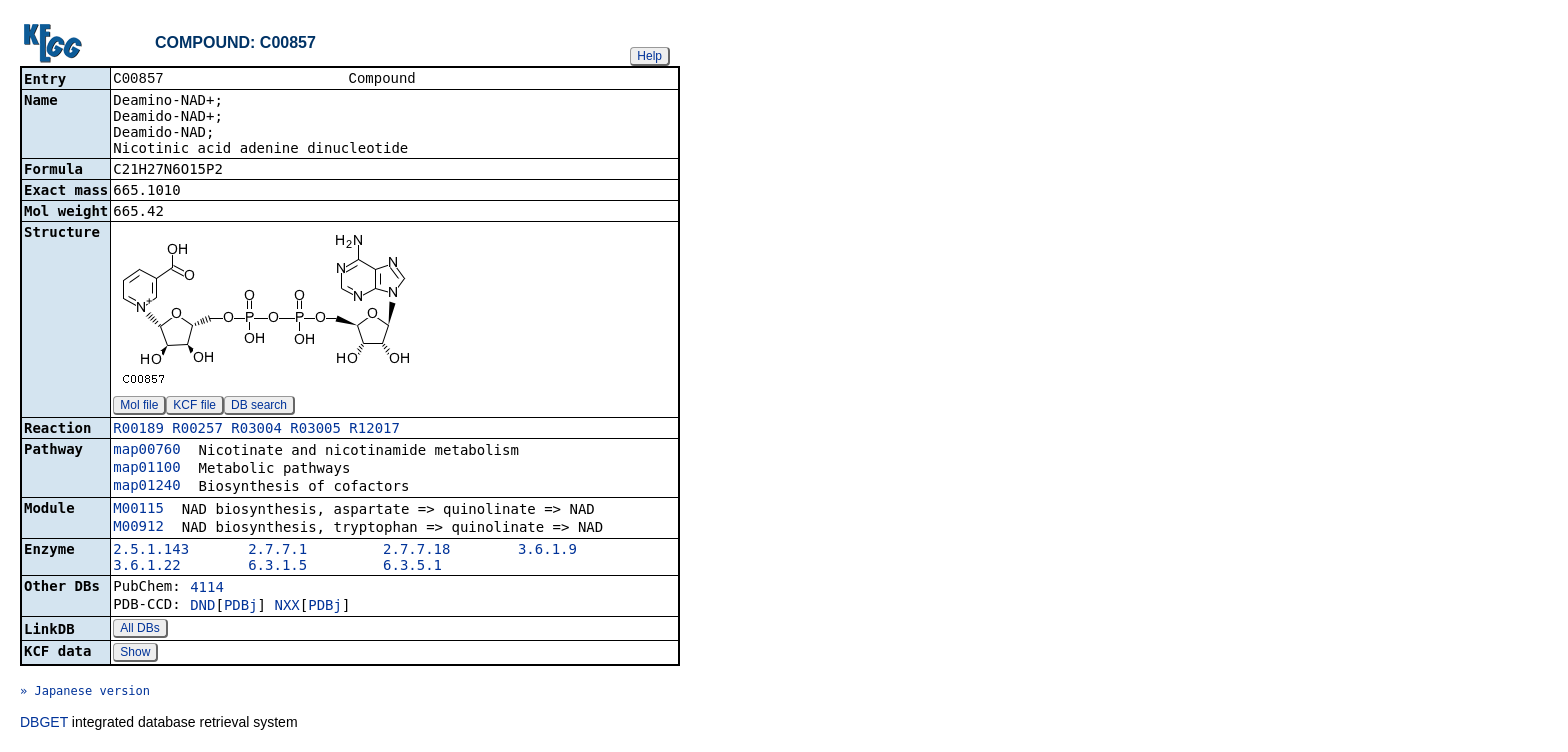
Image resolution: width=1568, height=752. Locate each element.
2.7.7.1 (277, 551)
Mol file (139, 407)
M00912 (138, 528)
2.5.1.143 (151, 551)
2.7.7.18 (416, 551)
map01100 (146, 469)
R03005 (315, 430)
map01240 (146, 487)
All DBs (139, 630)
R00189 (138, 430)
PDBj (241, 607)
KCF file (194, 407)
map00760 (146, 451)
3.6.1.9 (547, 551)
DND (202, 607)
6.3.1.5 (277, 567)
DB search (259, 407)
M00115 (138, 510)
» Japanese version (85, 693)
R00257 (197, 430)
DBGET (44, 724)
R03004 (256, 430)
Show (135, 654)
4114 (207, 589)
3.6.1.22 (146, 567)
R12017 (374, 430)
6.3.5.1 (412, 567)
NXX (286, 607)
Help (649, 56)
